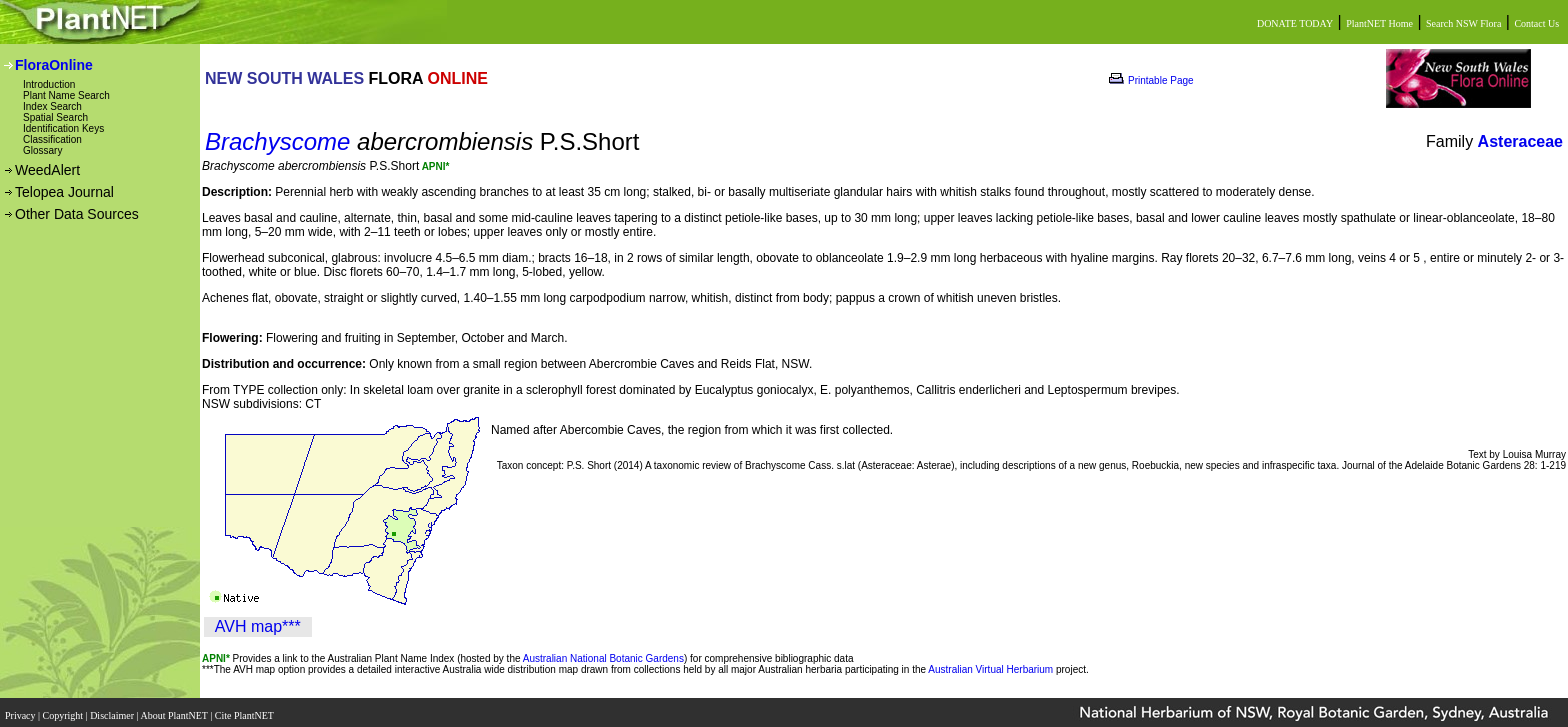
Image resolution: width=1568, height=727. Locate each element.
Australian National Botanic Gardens (603, 658)
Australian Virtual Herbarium (990, 669)
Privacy (21, 709)
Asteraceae (1520, 141)
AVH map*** (258, 626)
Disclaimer (113, 709)
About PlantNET (175, 709)
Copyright (64, 709)
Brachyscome (277, 141)
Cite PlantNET (245, 709)
